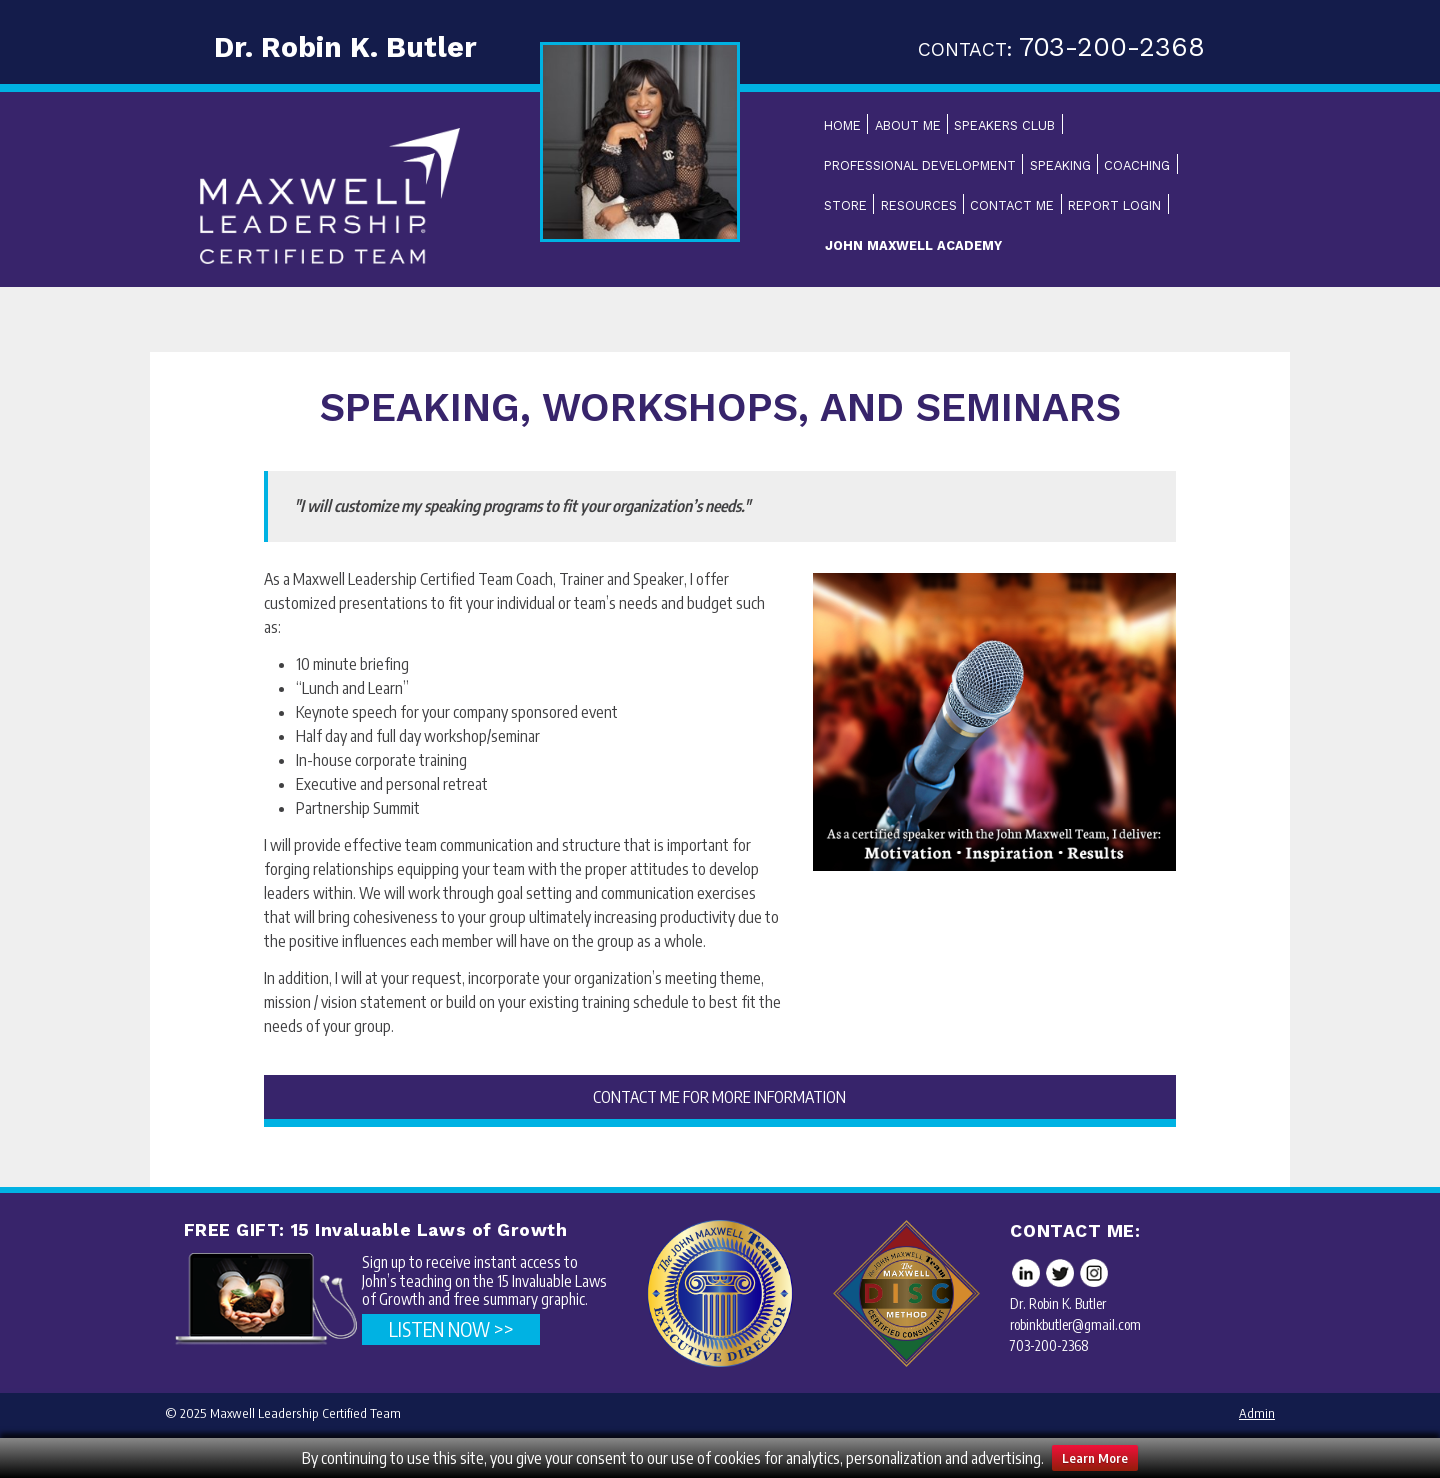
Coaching (1137, 165)
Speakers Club (1004, 125)
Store (845, 205)
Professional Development (920, 165)
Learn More (1095, 1458)
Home (842, 125)
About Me (908, 125)
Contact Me (1012, 205)
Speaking (1060, 165)
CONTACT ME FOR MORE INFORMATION (719, 1097)
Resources (919, 205)
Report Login (1114, 205)
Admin (1257, 1413)
